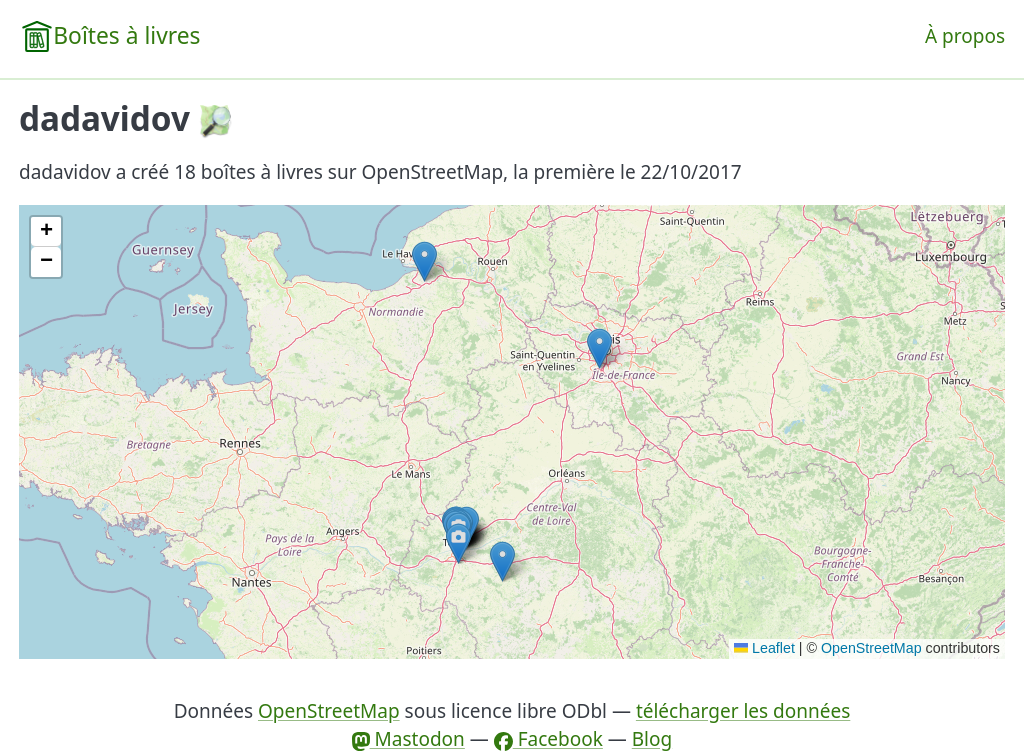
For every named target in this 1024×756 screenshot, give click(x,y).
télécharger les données (743, 711)
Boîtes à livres (126, 35)
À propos (965, 36)
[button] (599, 348)
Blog (652, 739)
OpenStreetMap (871, 648)
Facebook (548, 739)
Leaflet (764, 648)
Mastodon (408, 739)
